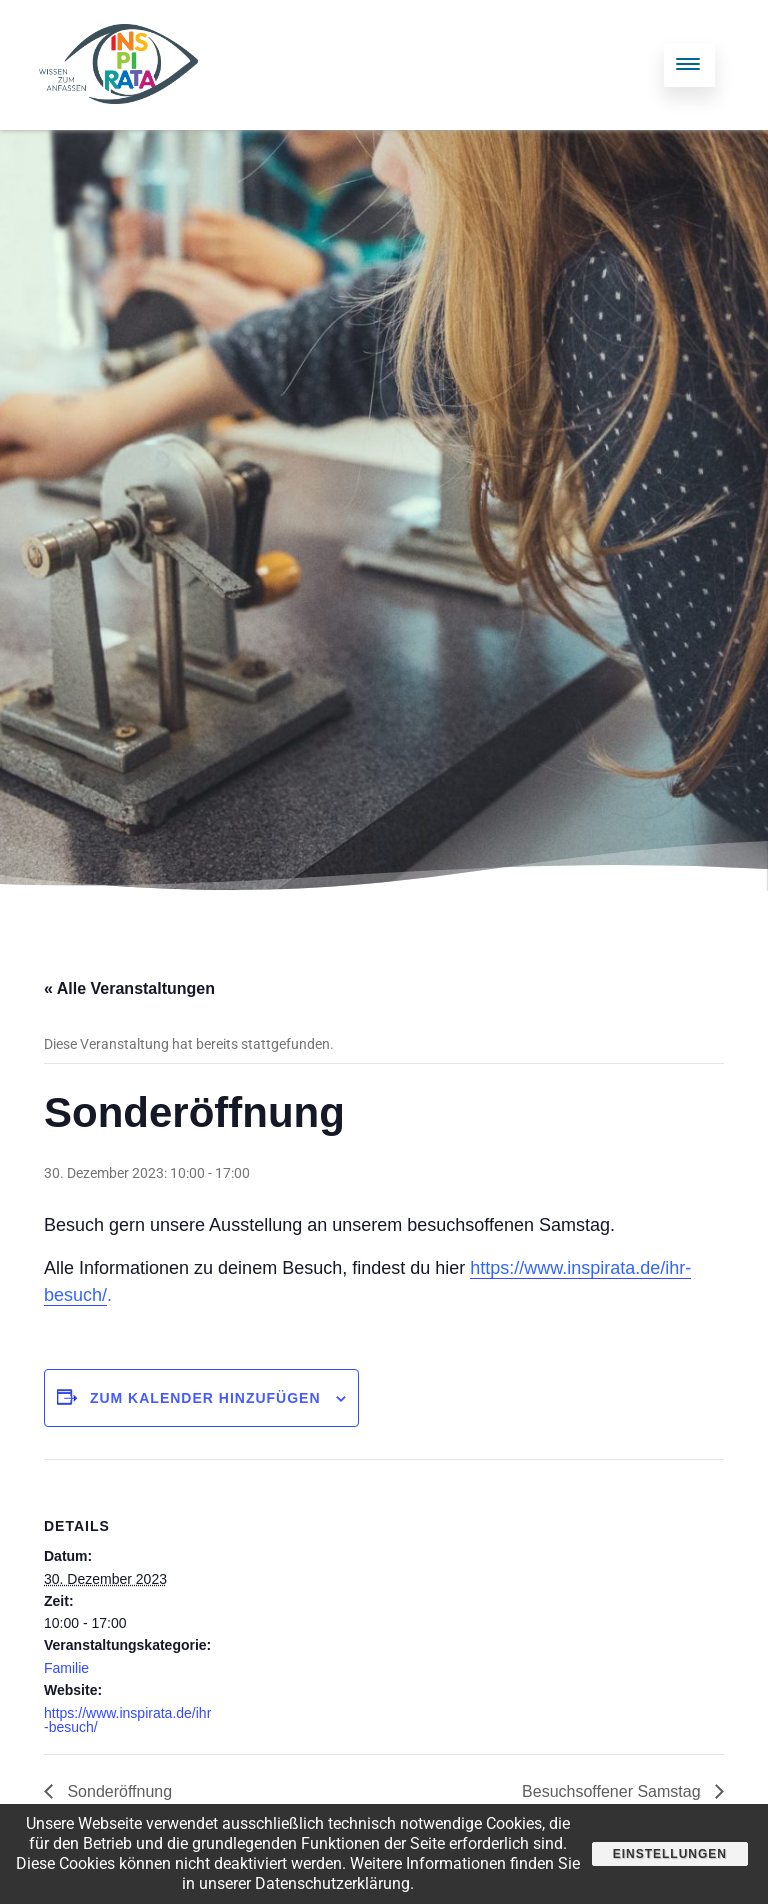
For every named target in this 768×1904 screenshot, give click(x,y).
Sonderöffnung (117, 1791)
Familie (66, 1668)
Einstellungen (670, 1854)
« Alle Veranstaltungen (129, 988)
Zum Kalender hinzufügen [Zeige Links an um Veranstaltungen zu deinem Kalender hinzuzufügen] (205, 1398)
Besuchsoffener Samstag (613, 1791)
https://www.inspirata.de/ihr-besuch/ (127, 1720)
